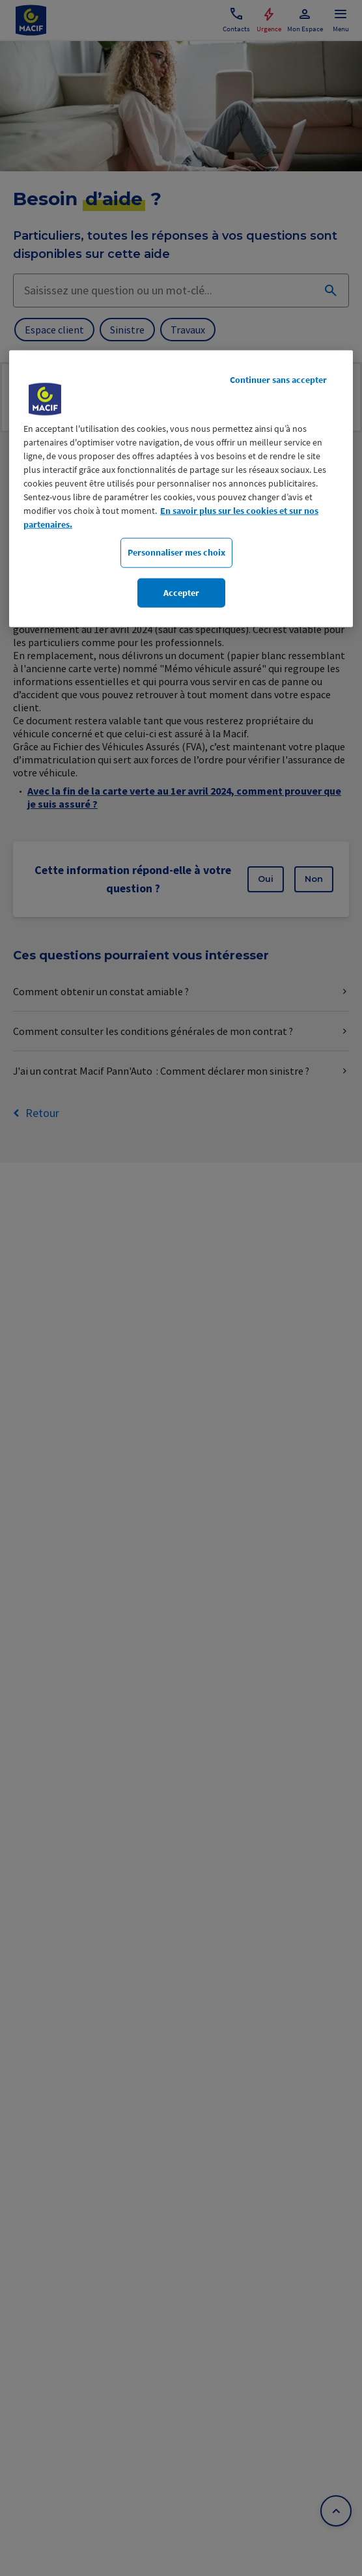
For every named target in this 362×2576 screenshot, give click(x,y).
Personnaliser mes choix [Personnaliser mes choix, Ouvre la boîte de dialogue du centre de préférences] (176, 552)
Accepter (181, 593)
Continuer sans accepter (278, 380)
